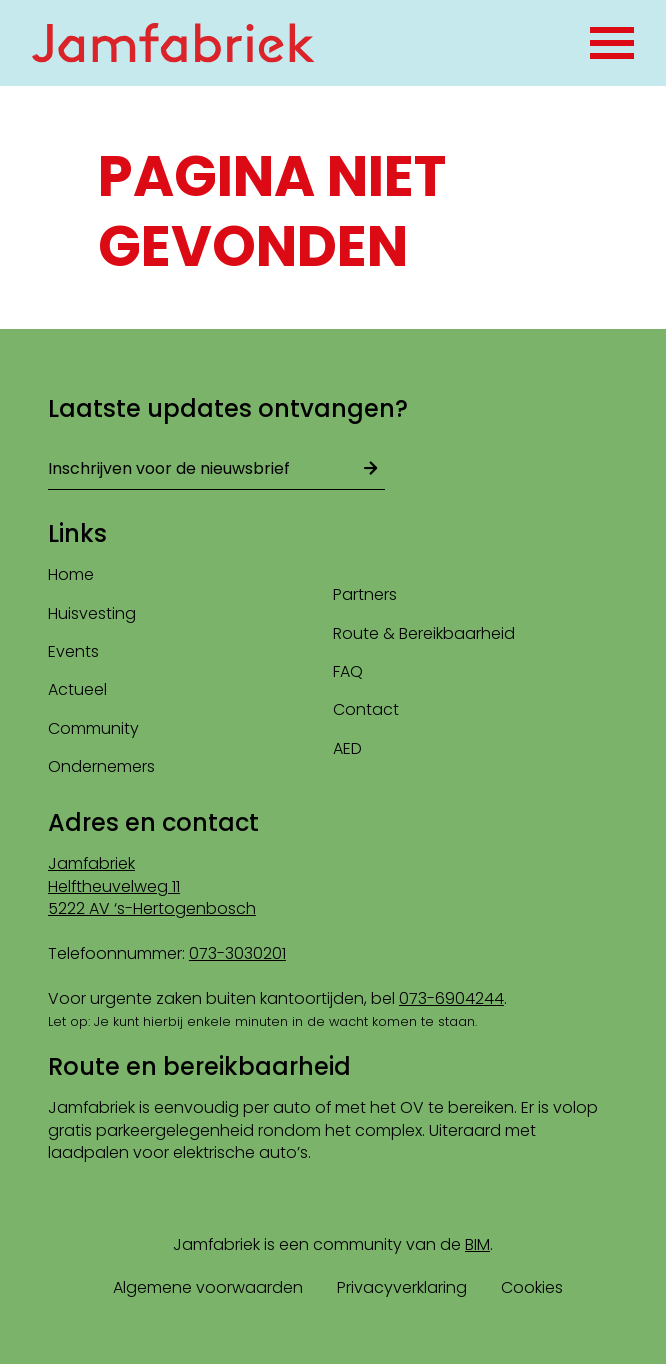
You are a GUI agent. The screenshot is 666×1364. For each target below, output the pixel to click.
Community (93, 728)
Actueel (77, 689)
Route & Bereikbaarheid (424, 633)
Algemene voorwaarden (208, 1287)
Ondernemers (101, 766)
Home (71, 574)
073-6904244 (451, 998)
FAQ (348, 671)
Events (73, 651)
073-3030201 (237, 953)
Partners (365, 594)
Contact (366, 709)
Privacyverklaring (402, 1287)
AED (347, 748)
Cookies (532, 1287)
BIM (477, 1244)
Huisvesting (92, 613)
